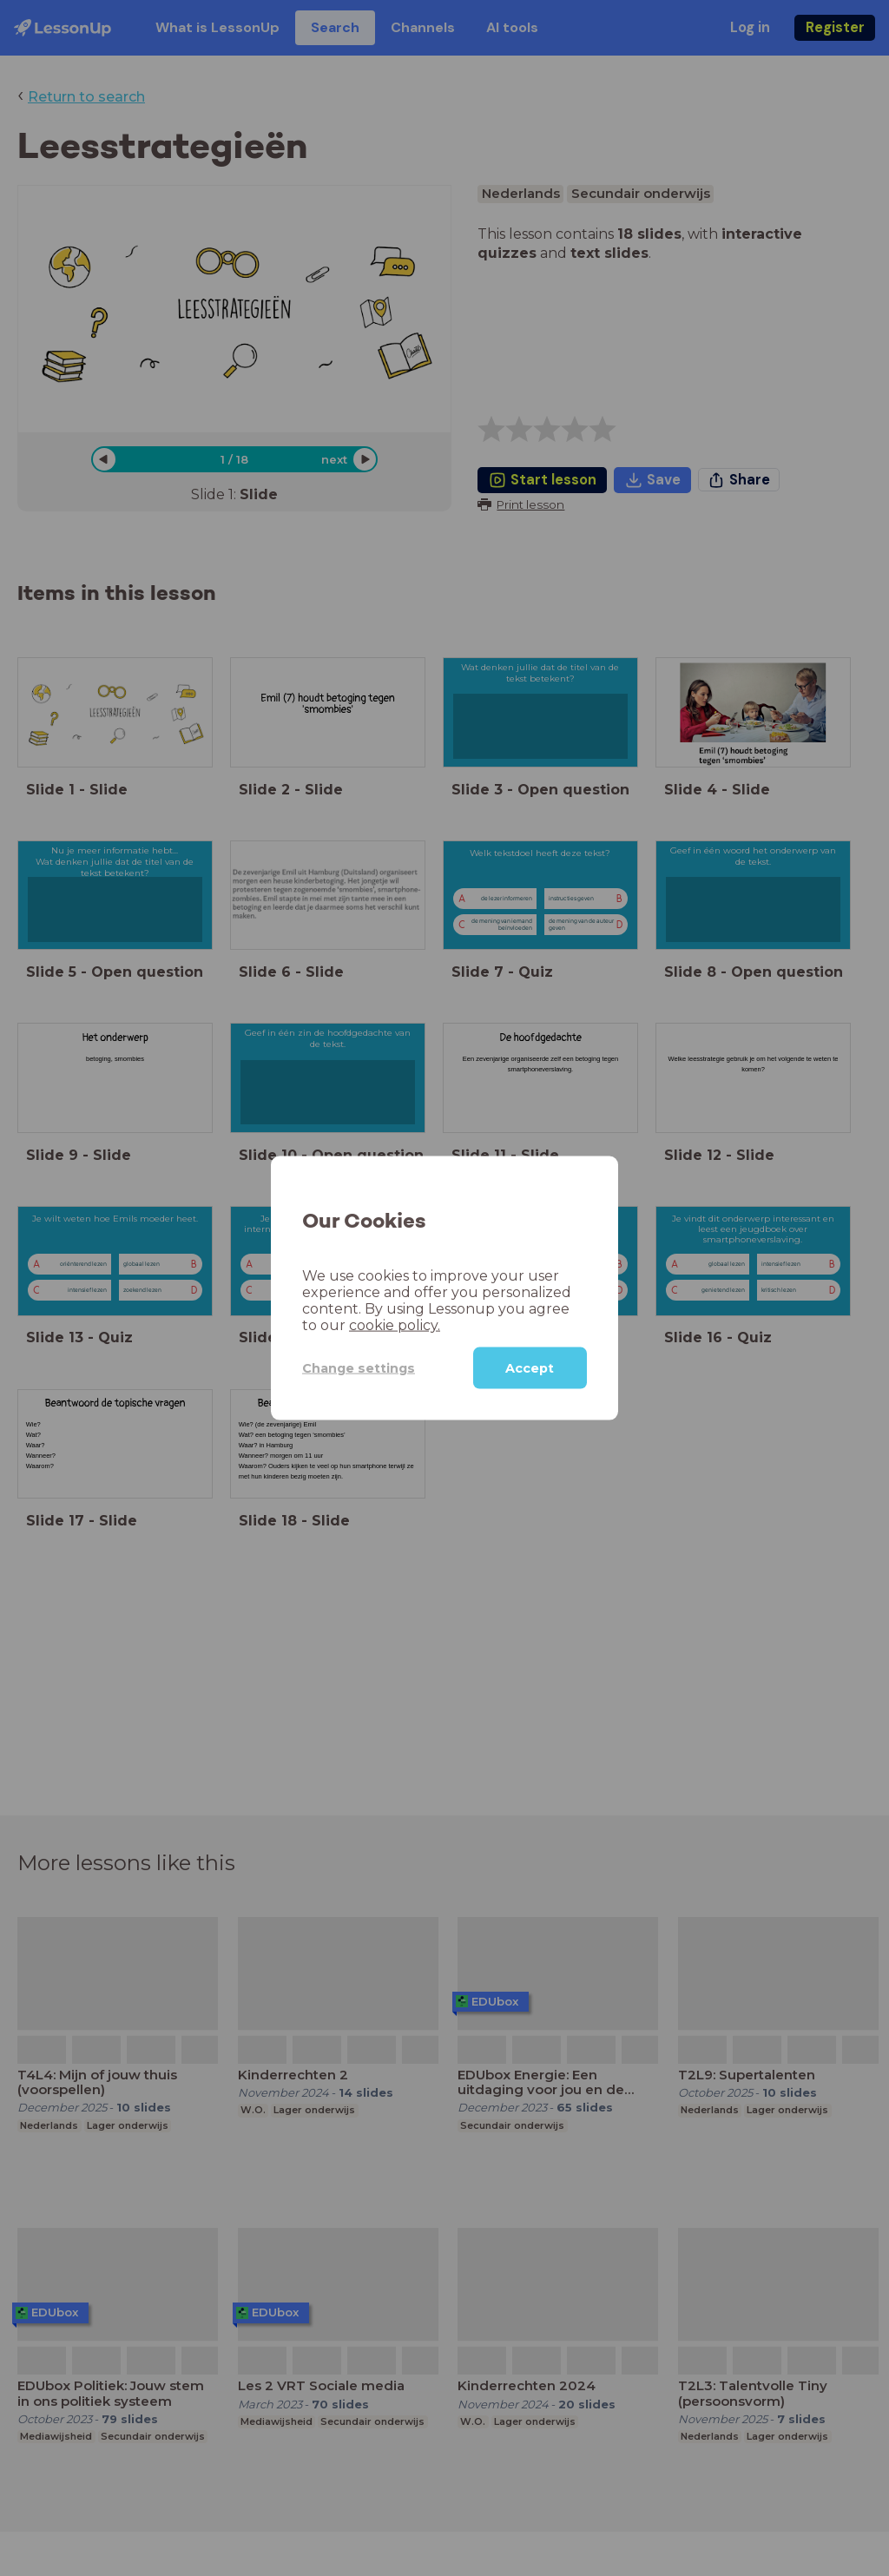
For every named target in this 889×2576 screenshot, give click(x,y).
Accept (529, 1368)
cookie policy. (394, 1325)
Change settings (358, 1367)
